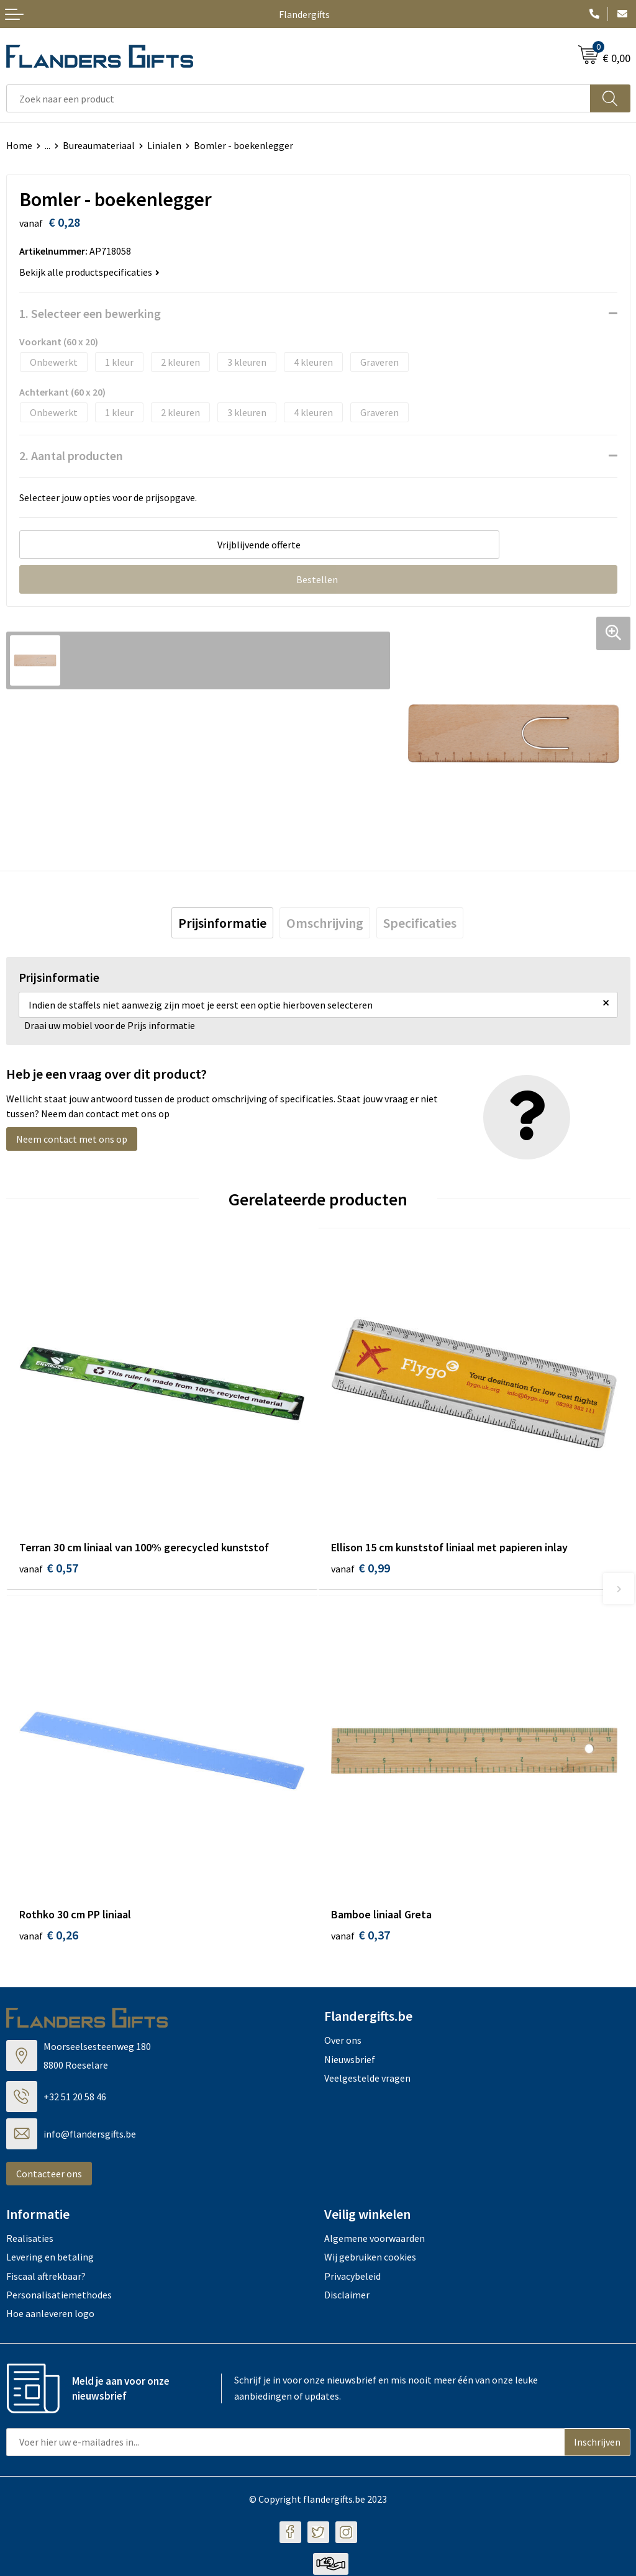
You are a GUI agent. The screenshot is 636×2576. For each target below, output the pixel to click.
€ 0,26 (48, 1936)
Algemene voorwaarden (374, 2239)
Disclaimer (347, 2296)
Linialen (164, 145)
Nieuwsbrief (349, 2060)
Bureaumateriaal (99, 145)
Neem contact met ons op (71, 1139)
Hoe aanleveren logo (50, 2315)
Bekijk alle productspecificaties (89, 272)
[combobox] (298, 98)
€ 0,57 (48, 1568)
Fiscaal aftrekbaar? (46, 2277)
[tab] (222, 922)
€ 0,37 (360, 1936)
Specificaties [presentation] (420, 923)
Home (19, 145)
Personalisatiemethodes (59, 2296)
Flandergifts (304, 14)
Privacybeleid (352, 2277)
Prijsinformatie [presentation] (222, 923)
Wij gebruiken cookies (370, 2258)
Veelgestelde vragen (367, 2080)
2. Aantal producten (71, 455)
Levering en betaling (50, 2258)
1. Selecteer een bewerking (90, 313)
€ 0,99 (360, 1568)
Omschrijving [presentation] (324, 923)
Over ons (342, 2042)
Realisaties (29, 2239)
